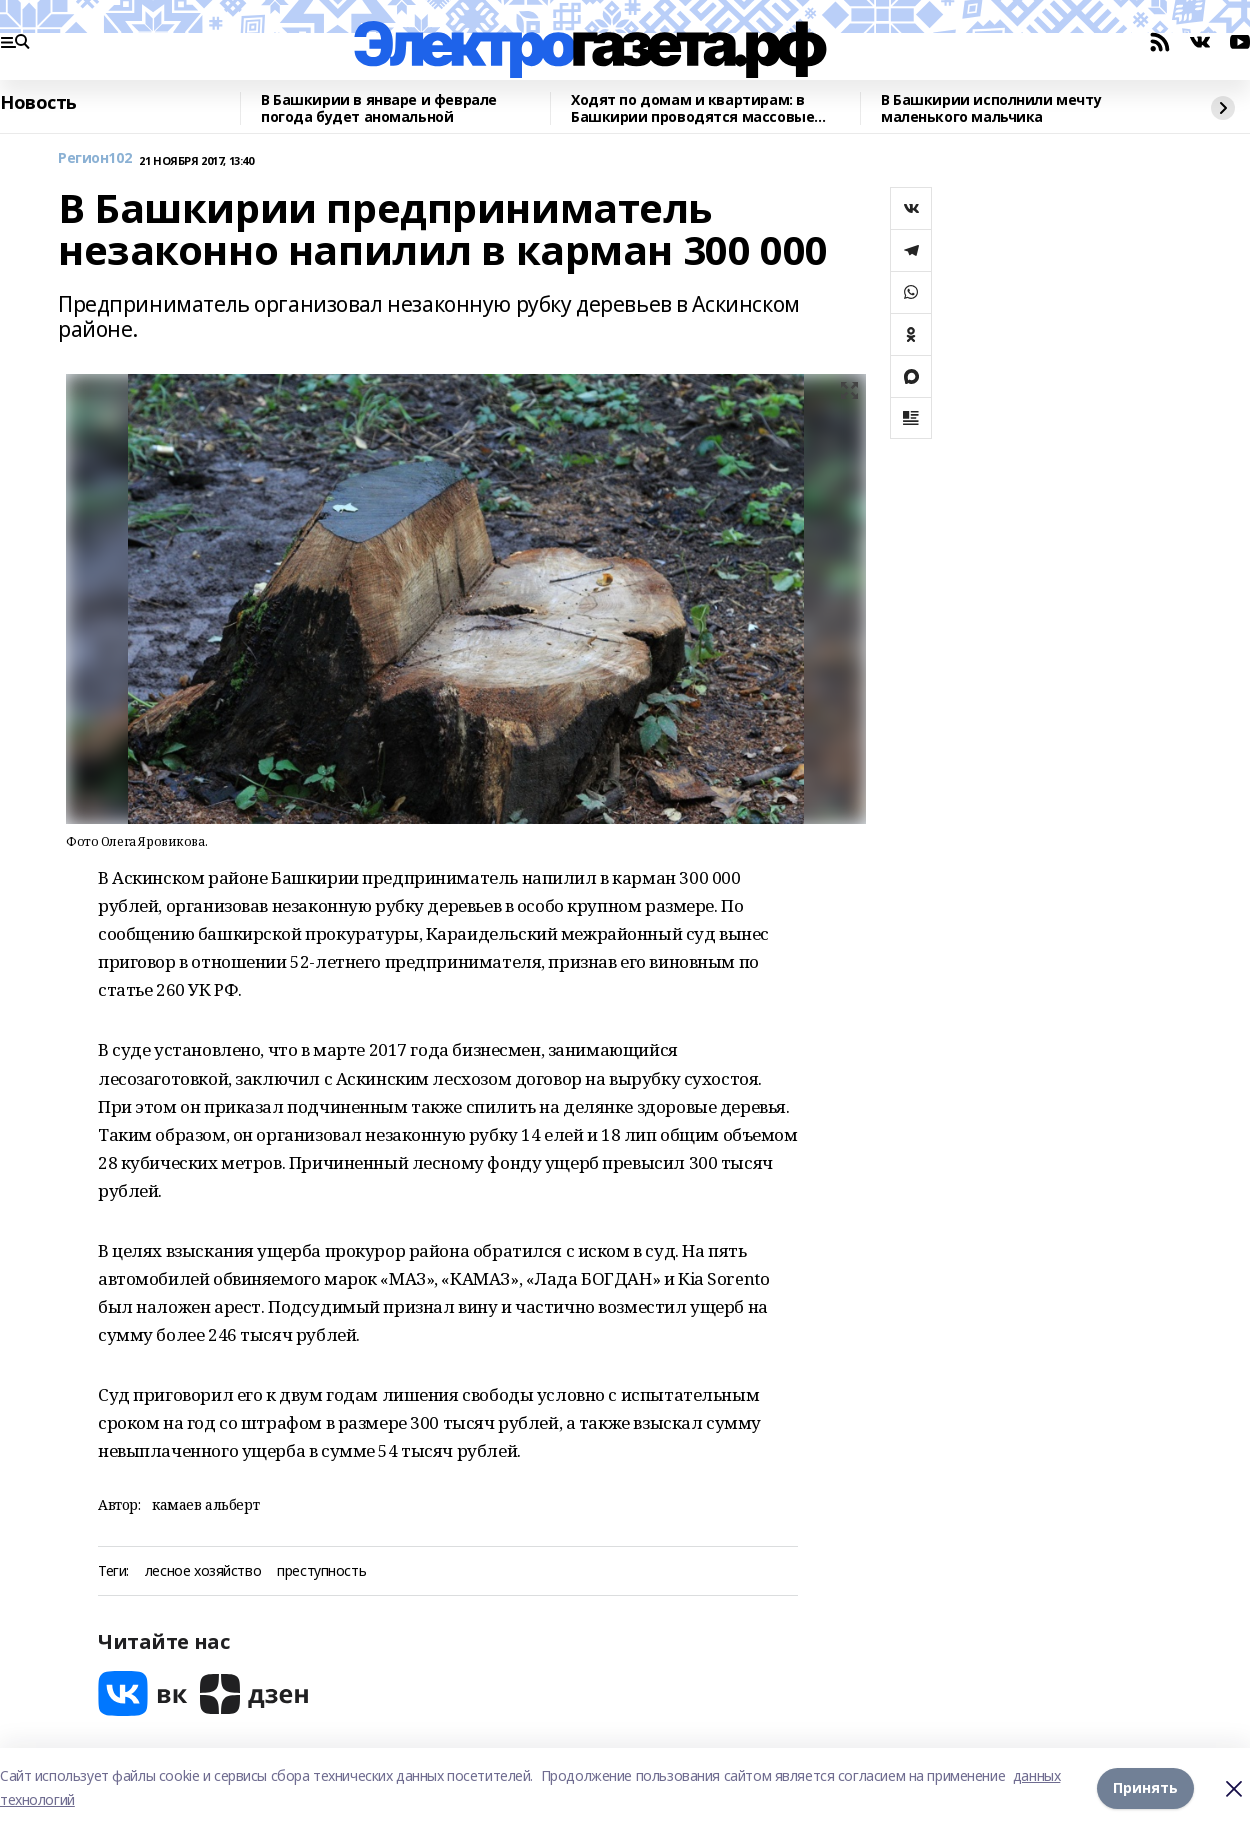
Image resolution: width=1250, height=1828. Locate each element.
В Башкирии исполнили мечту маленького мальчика (991, 108)
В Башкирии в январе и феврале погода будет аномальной (379, 108)
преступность (321, 1571)
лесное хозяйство (203, 1571)
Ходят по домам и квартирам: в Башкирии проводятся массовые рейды (692, 108)
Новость (38, 103)
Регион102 (94, 158)
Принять (1145, 1787)
